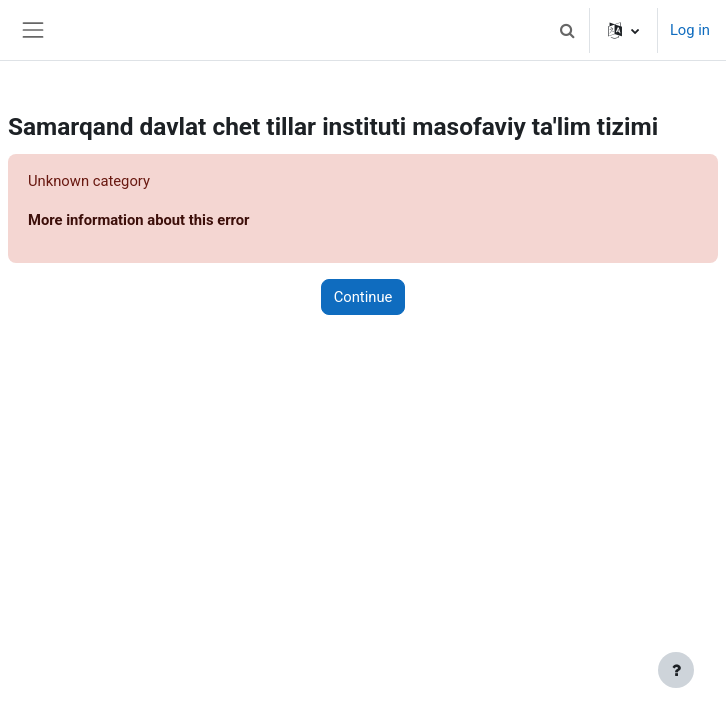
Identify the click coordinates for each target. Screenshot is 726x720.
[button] (568, 30)
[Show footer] (676, 670)
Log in (690, 30)
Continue (363, 297)
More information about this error (138, 220)
